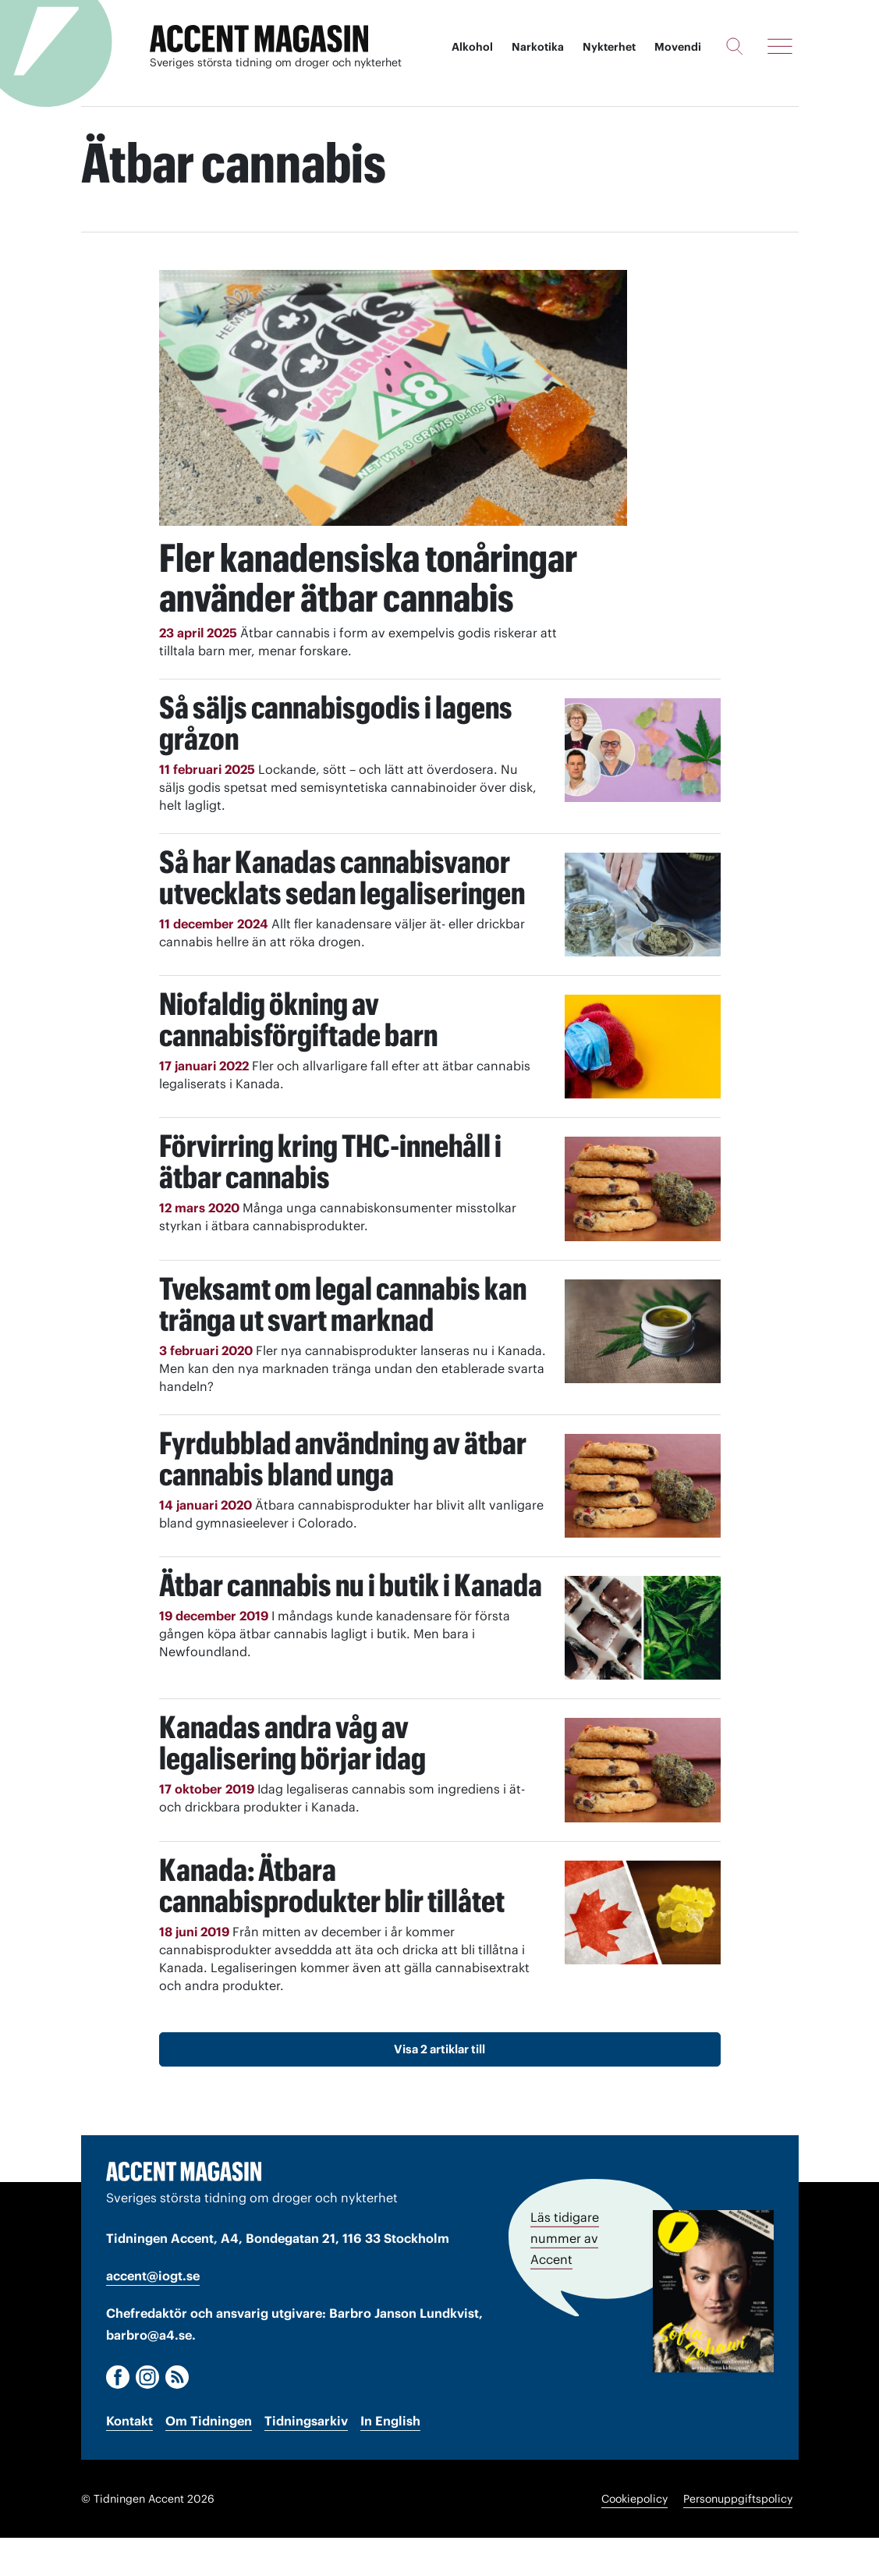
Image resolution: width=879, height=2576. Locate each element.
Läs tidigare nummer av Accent (564, 2276)
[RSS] (177, 2414)
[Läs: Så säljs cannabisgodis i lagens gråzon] (643, 787)
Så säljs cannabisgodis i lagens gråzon (337, 760)
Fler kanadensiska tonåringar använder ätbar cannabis (348, 596)
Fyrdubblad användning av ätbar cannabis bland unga (344, 1496)
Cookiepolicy (634, 2537)
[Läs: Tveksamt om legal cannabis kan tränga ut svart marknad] (643, 1369)
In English (390, 2458)
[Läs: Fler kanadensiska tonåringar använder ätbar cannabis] (393, 398)
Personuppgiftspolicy (737, 2537)
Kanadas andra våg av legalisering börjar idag (293, 1781)
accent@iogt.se (153, 2314)
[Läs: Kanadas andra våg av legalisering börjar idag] (643, 1808)
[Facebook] (117, 2414)
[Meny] (780, 46)
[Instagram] (147, 2414)
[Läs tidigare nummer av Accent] (713, 2329)
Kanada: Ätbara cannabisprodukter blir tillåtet (333, 1923)
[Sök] (733, 46)
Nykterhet (608, 47)
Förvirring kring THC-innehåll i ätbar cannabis (332, 1199)
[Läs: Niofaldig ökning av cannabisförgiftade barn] (643, 1084)
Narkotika (537, 47)
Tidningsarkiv (306, 2458)
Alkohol (471, 47)
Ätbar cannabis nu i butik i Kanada (352, 1622)
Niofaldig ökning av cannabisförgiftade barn (300, 1057)
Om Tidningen (208, 2458)
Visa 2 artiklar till (439, 2086)
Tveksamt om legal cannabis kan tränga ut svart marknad (344, 1341)
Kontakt (129, 2458)
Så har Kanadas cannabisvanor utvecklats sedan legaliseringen (343, 915)
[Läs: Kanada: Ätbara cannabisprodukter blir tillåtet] (643, 1950)
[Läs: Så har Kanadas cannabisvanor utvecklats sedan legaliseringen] (643, 942)
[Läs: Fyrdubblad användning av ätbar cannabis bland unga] (643, 1523)
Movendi (677, 47)
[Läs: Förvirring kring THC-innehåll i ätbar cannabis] (643, 1227)
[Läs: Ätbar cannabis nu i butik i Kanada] (643, 1665)
